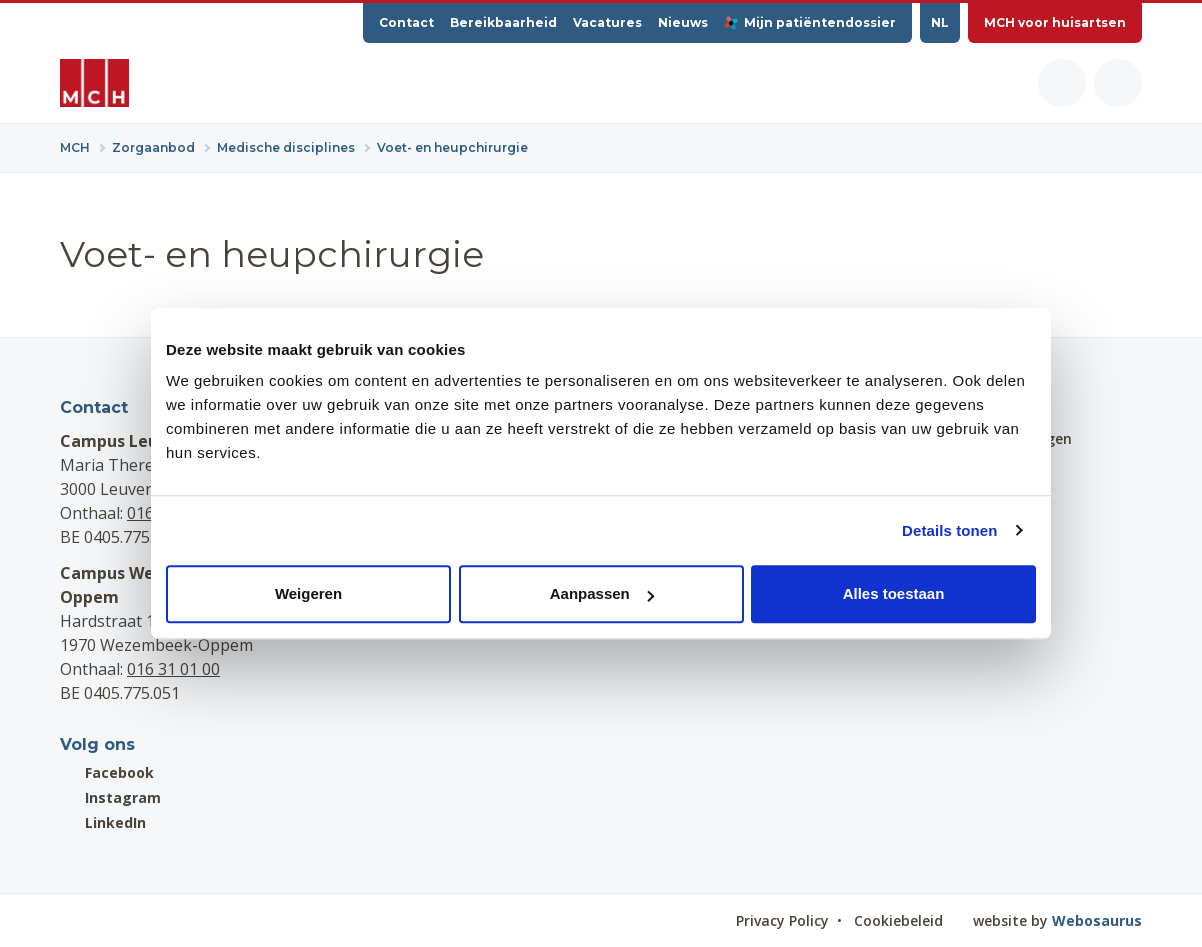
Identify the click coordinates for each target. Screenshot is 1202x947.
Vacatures (607, 22)
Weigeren (308, 593)
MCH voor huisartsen (1055, 22)
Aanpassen (602, 593)
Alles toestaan (894, 593)
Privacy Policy (782, 920)
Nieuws (683, 22)
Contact (406, 22)
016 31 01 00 (173, 669)
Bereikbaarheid (503, 22)
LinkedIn (103, 822)
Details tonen (949, 530)
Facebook (107, 772)
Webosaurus (1097, 920)
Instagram (110, 797)
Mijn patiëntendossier (810, 22)
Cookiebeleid (898, 920)
